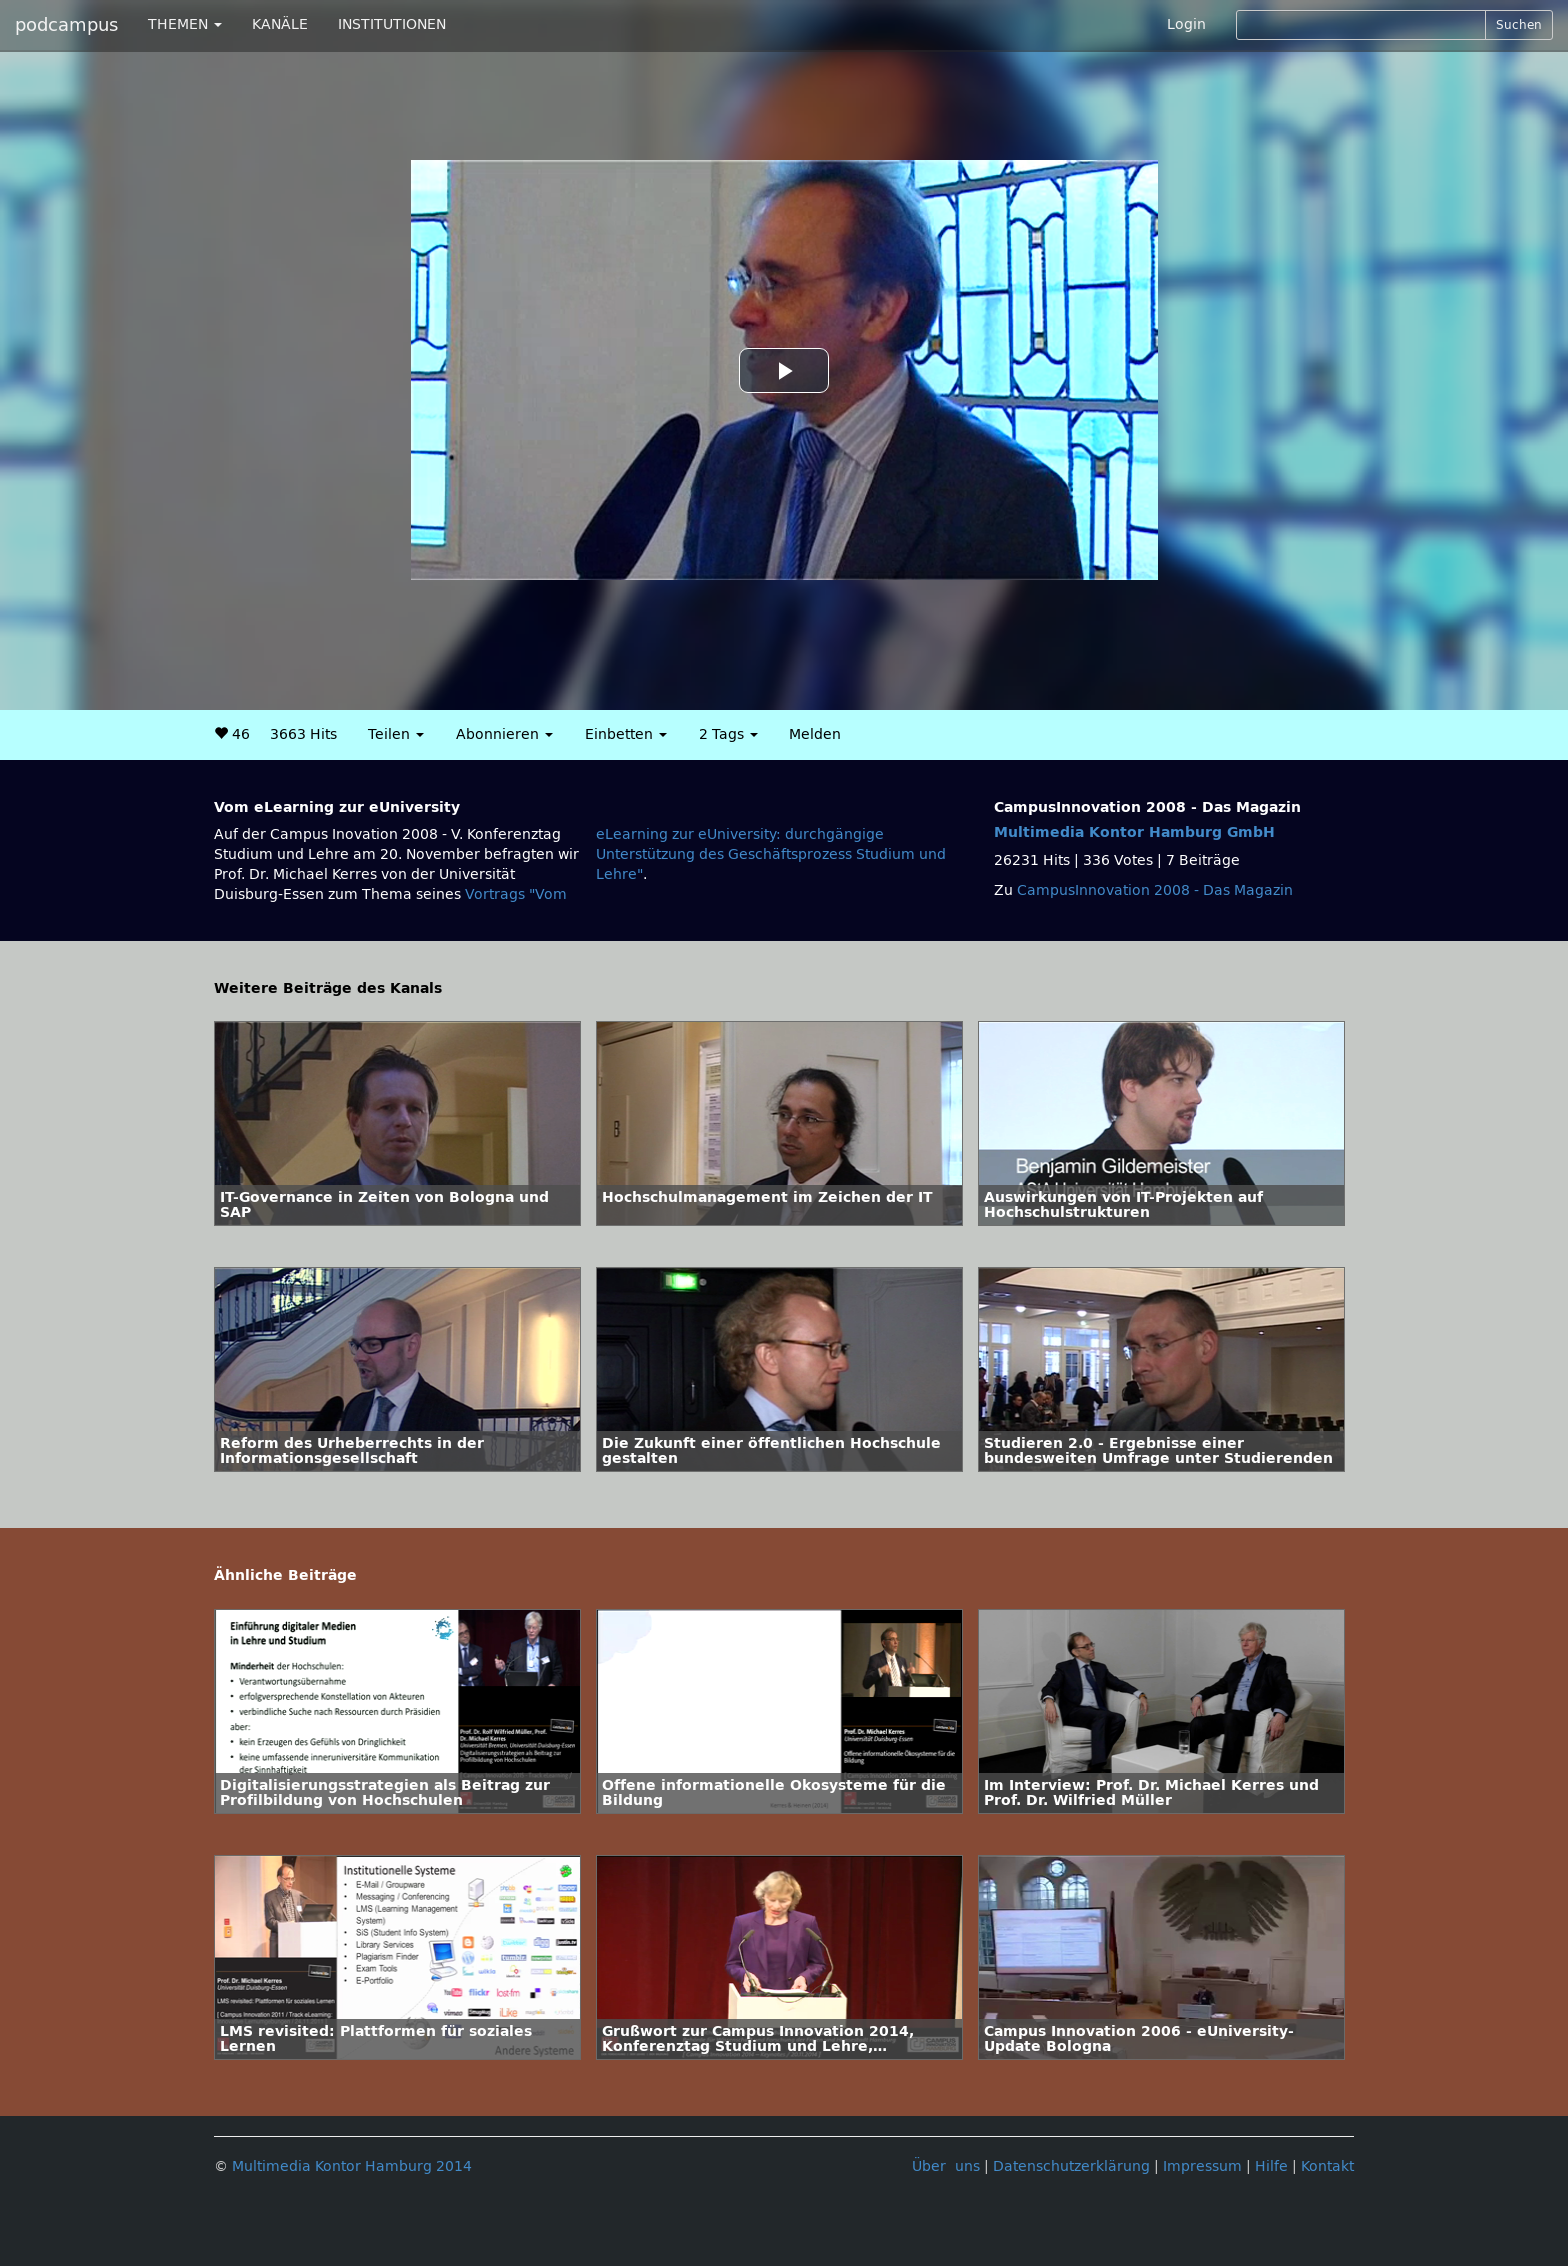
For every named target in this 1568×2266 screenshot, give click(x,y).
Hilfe (1271, 2166)
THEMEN (185, 24)
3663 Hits (303, 734)
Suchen (1519, 25)
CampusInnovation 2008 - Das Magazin (1155, 890)
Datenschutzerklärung (1071, 2166)
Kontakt (1327, 2166)
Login (1186, 24)
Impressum (1202, 2166)
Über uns (946, 2166)
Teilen (396, 734)
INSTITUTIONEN (392, 24)
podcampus (66, 25)
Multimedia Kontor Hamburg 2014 (352, 2166)
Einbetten (626, 734)
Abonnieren (504, 734)
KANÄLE (280, 24)
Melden (815, 734)
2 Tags (728, 734)
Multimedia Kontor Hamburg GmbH (1134, 832)
